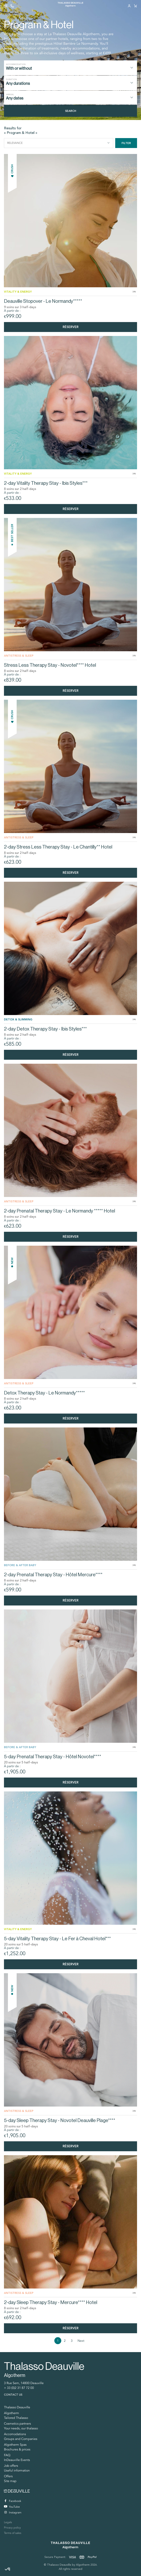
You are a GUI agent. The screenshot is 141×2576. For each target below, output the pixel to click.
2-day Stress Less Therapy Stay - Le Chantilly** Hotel (58, 847)
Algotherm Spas (15, 2445)
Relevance (58, 143)
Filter (126, 143)
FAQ (7, 2455)
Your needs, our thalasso (21, 2428)
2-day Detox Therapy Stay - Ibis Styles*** (45, 1029)
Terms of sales (12, 2533)
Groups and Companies (20, 2439)
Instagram (12, 2512)
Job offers (11, 2466)
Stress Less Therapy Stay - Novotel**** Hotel (50, 665)
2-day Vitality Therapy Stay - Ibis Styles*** (46, 483)
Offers (8, 2476)
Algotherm (11, 2413)
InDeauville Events (17, 2460)
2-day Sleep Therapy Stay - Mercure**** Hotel (50, 2302)
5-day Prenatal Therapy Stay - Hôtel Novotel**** (52, 1756)
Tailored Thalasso (16, 2418)
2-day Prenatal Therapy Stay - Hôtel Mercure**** (53, 1574)
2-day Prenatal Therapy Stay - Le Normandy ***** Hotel (59, 1210)
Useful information (17, 2470)
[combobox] (70, 67)
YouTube (12, 2507)
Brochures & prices (17, 2449)
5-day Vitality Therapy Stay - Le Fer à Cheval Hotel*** (57, 1938)
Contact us (13, 2394)
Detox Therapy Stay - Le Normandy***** (44, 1392)
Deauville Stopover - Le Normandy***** (43, 301)
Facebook (13, 2501)
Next (81, 2341)
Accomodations (15, 2434)
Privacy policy (12, 2527)
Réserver (71, 327)
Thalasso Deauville (17, 2407)
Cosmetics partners (17, 2424)
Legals (8, 2522)
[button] (7, 2569)
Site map (10, 2481)
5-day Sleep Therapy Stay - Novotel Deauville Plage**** (59, 2120)
